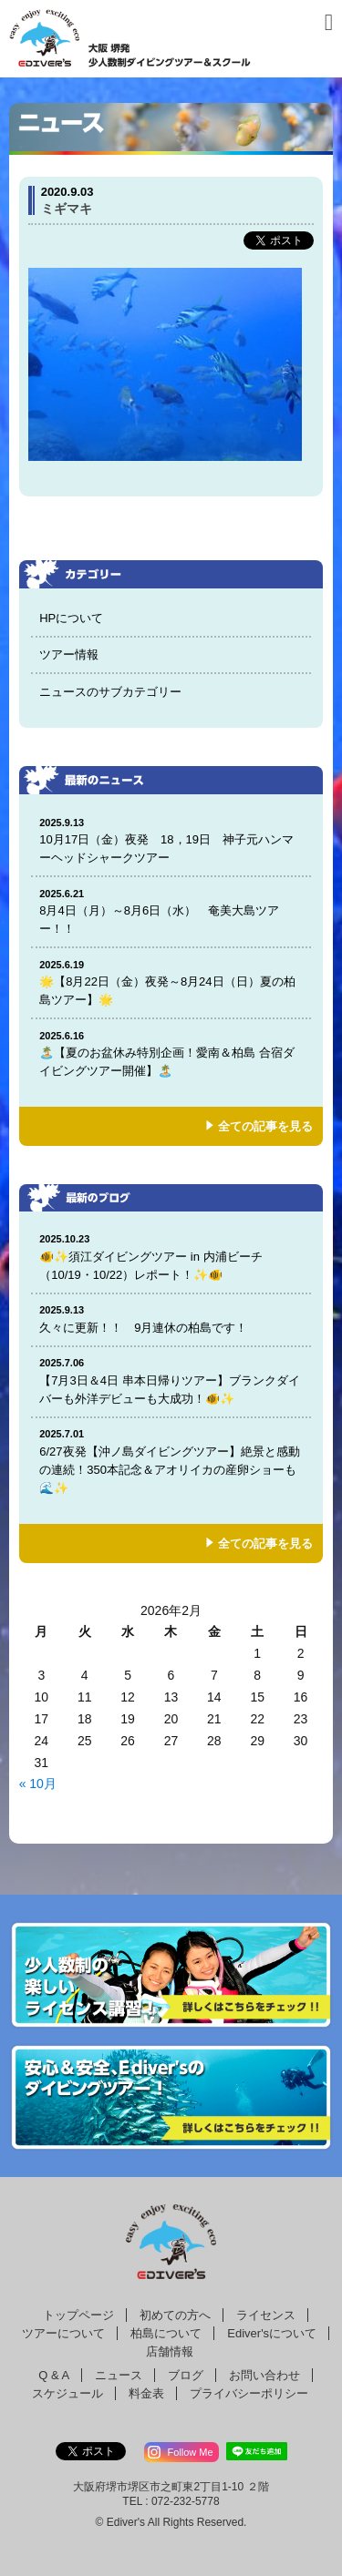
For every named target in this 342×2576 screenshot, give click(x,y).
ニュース (118, 2375)
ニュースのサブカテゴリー (110, 692)
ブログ (185, 2375)
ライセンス (265, 2315)
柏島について (166, 2333)
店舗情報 (169, 2351)
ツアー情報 (68, 654)
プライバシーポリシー (249, 2393)
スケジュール (67, 2393)
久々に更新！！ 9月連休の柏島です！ (171, 1318)
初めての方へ (175, 2315)
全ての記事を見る (265, 1126)
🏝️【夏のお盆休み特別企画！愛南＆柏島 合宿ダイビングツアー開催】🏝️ (171, 1053)
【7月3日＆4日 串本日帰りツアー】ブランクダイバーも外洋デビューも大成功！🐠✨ (171, 1380)
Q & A (53, 2375)
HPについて (71, 618)
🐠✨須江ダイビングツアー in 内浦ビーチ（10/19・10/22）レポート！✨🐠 (171, 1257)
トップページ (78, 2315)
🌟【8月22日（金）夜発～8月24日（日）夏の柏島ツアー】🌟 (171, 982)
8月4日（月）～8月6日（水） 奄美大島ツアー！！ (171, 911)
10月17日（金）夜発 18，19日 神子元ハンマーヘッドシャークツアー (171, 840)
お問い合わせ (264, 2375)
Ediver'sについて (271, 2333)
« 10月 (38, 1783)
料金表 (146, 2393)
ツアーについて (63, 2333)
